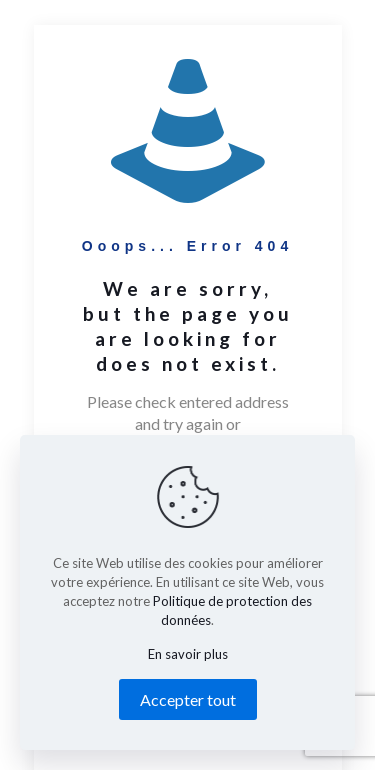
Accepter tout (188, 699)
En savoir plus (188, 654)
